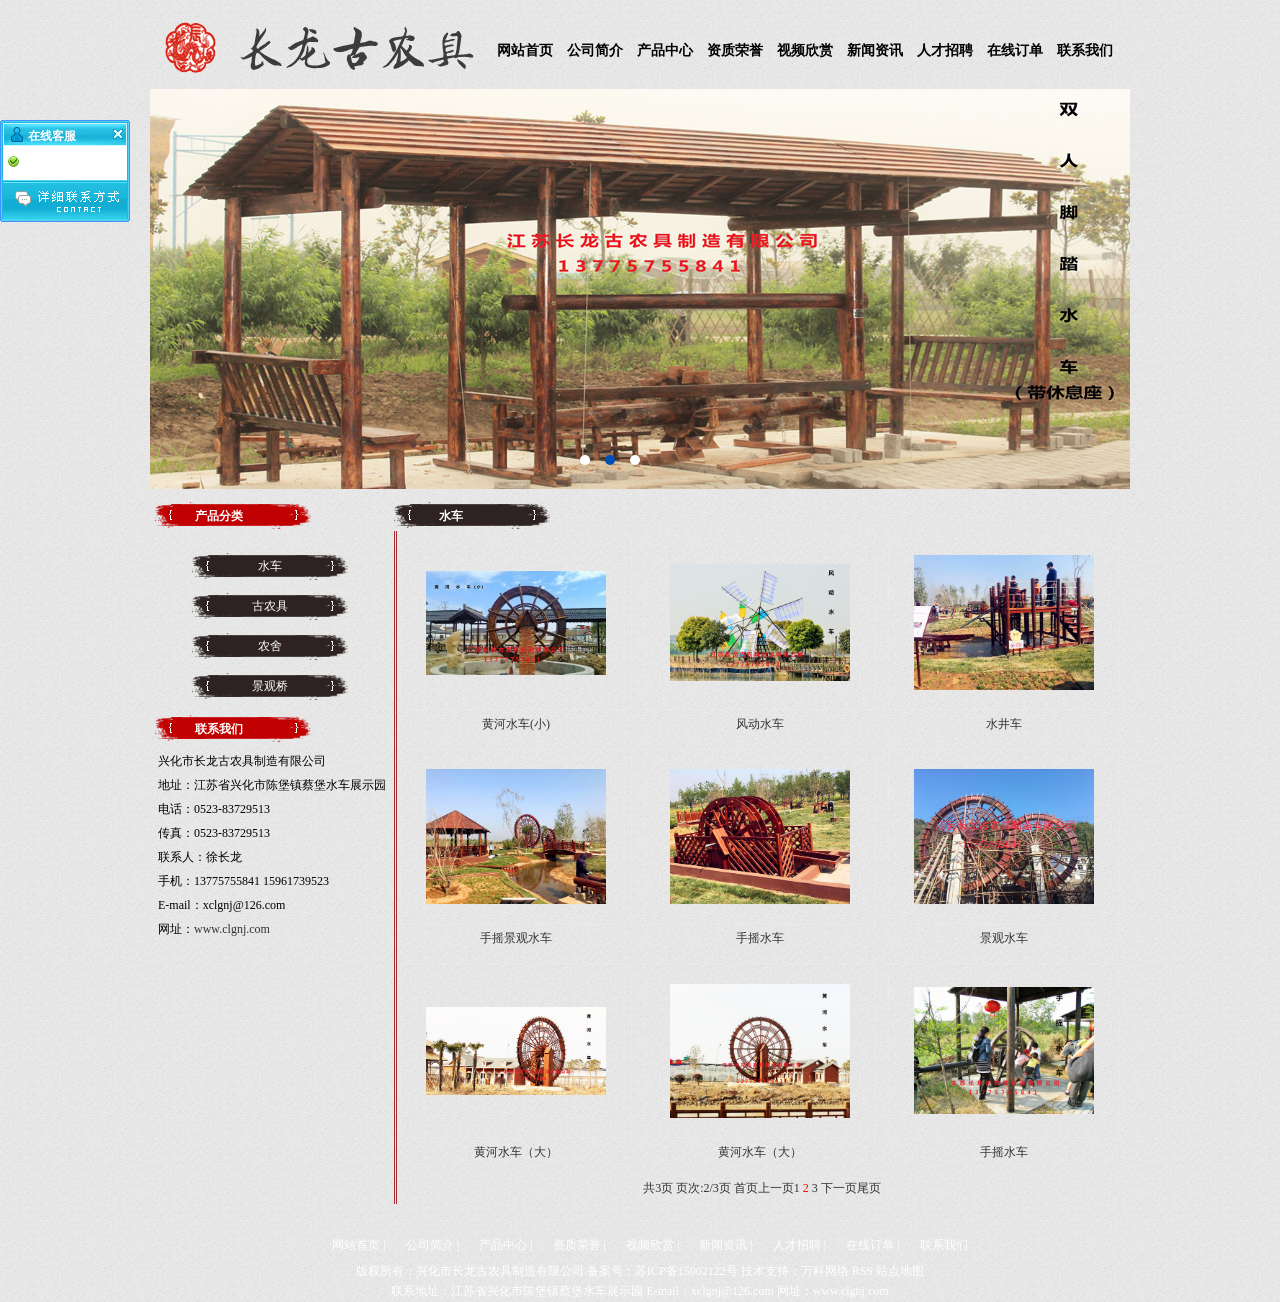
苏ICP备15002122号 (686, 1271)
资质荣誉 (735, 50)
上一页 (776, 1188)
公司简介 (595, 50)
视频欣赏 (805, 50)
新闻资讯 (875, 50)
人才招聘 (945, 50)
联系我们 (1085, 50)
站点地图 (900, 1271)
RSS (862, 1271)
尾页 (869, 1188)
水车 (270, 566)
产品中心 (665, 50)
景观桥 (270, 686)
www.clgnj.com (232, 929)
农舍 (270, 646)
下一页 (839, 1188)
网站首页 (525, 50)
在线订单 (1015, 50)
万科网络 (825, 1271)
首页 (746, 1188)
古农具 (270, 606)
